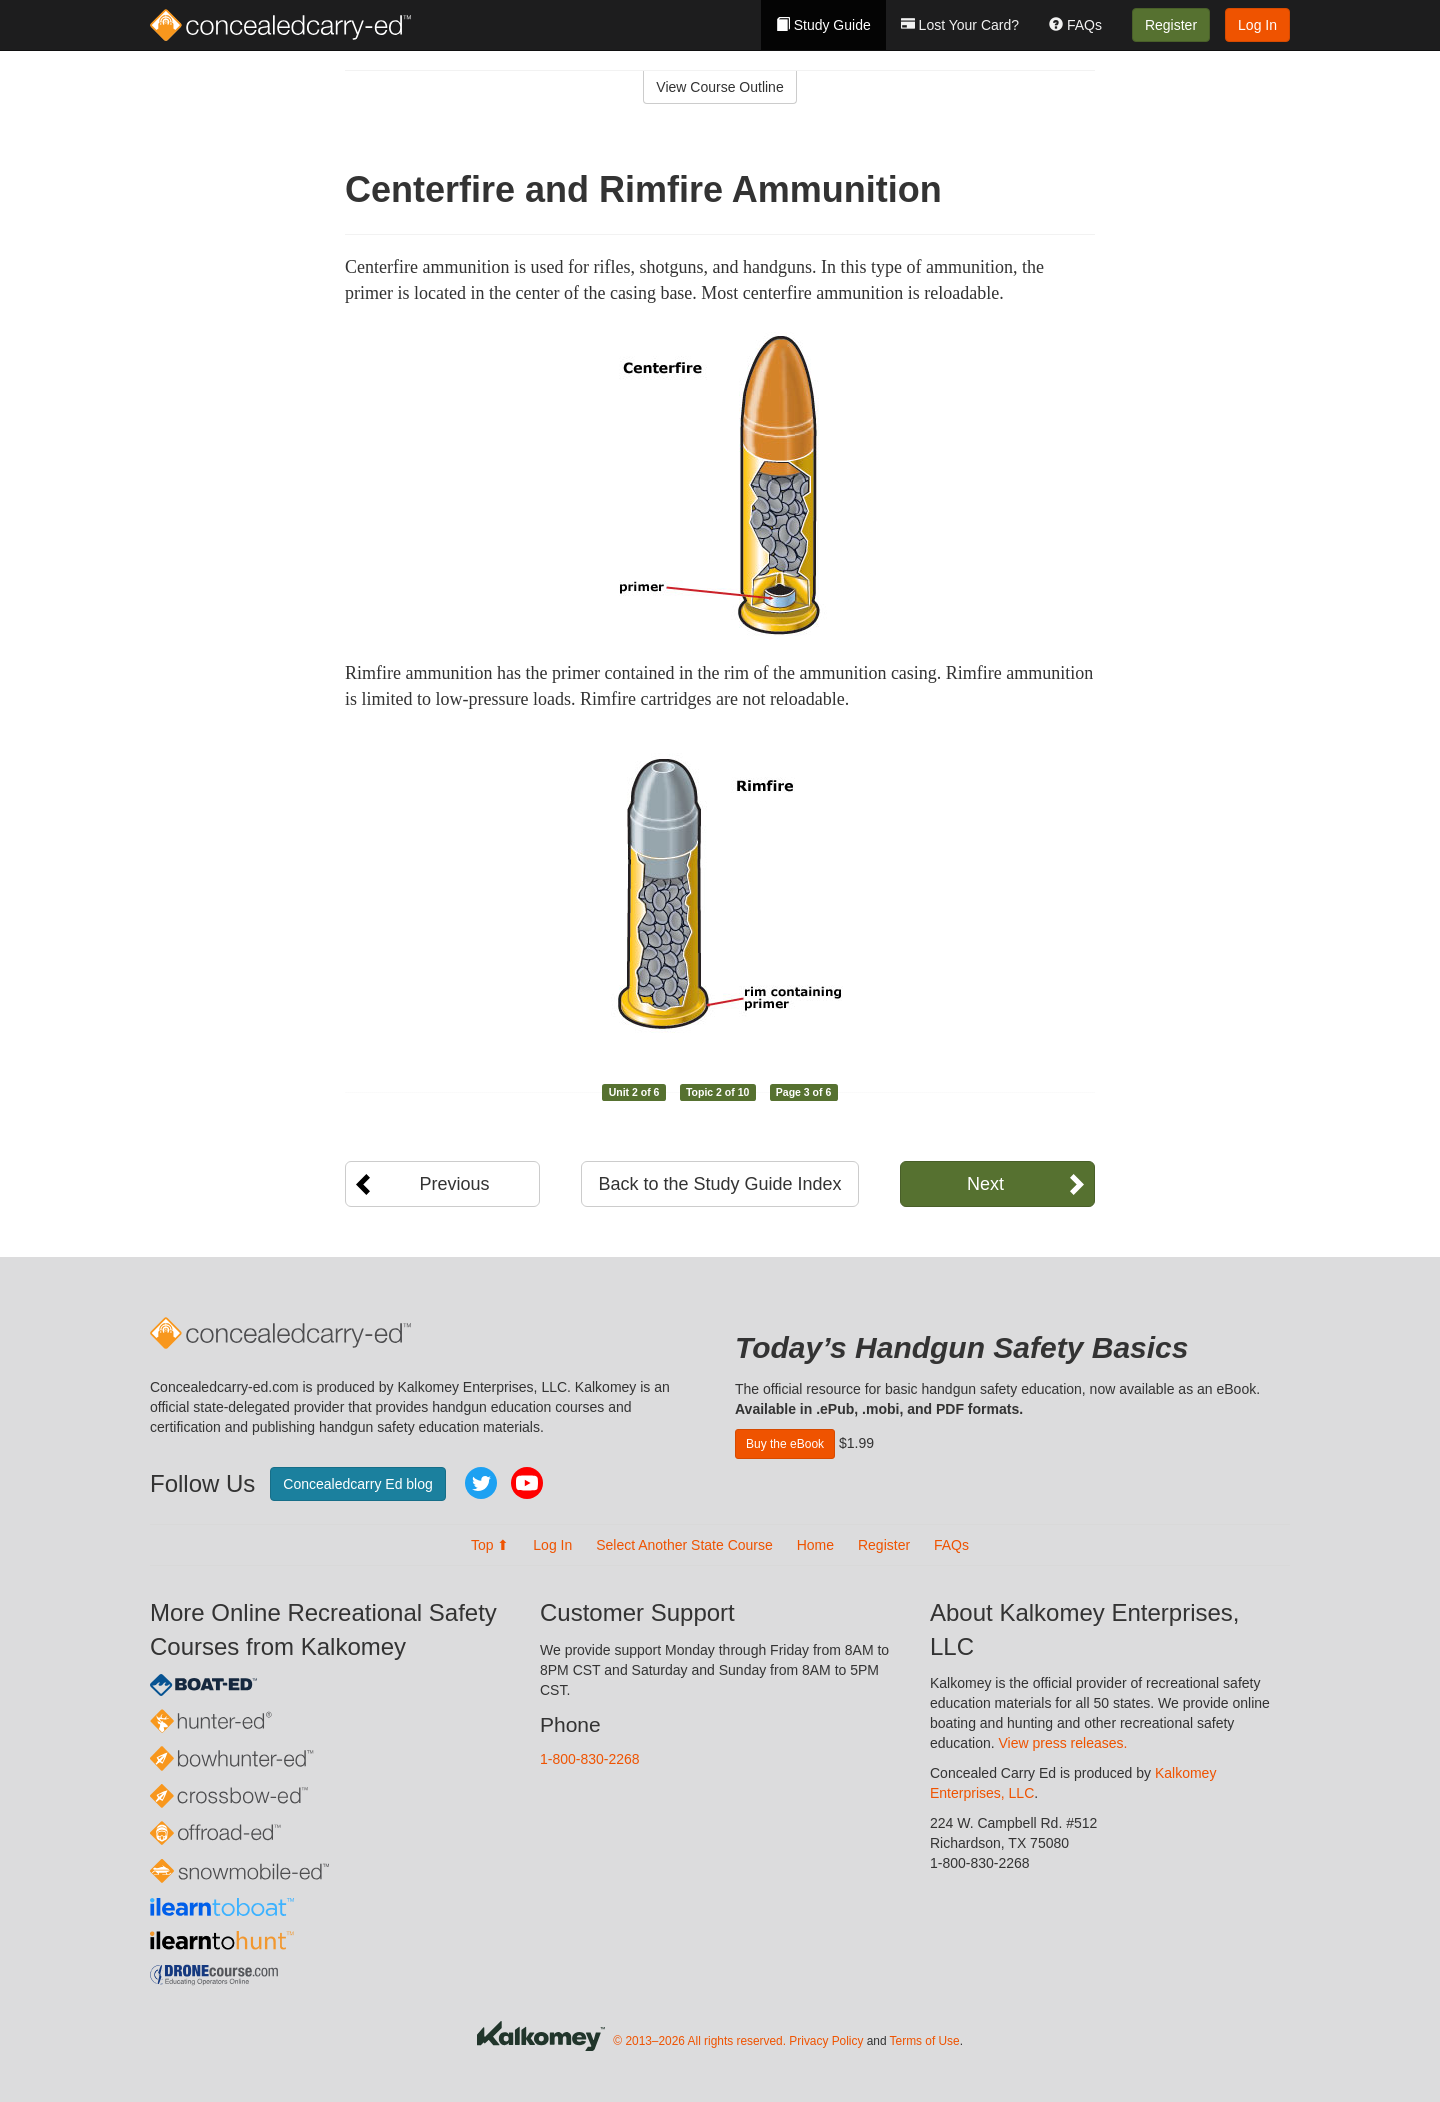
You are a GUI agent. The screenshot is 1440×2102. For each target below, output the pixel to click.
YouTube (527, 1483)
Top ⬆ (490, 1545)
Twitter (481, 1483)
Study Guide (823, 25)
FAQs (1075, 25)
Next (985, 1184)
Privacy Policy (826, 2041)
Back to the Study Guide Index (719, 1184)
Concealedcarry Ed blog (357, 1484)
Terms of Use (925, 2041)
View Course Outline (719, 87)
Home (815, 1545)
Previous (454, 1184)
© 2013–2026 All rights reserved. (699, 2041)
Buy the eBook (785, 1444)
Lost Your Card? (960, 25)
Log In (1257, 25)
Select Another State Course (684, 1545)
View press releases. (1063, 1743)
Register (1171, 25)
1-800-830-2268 (590, 1759)
